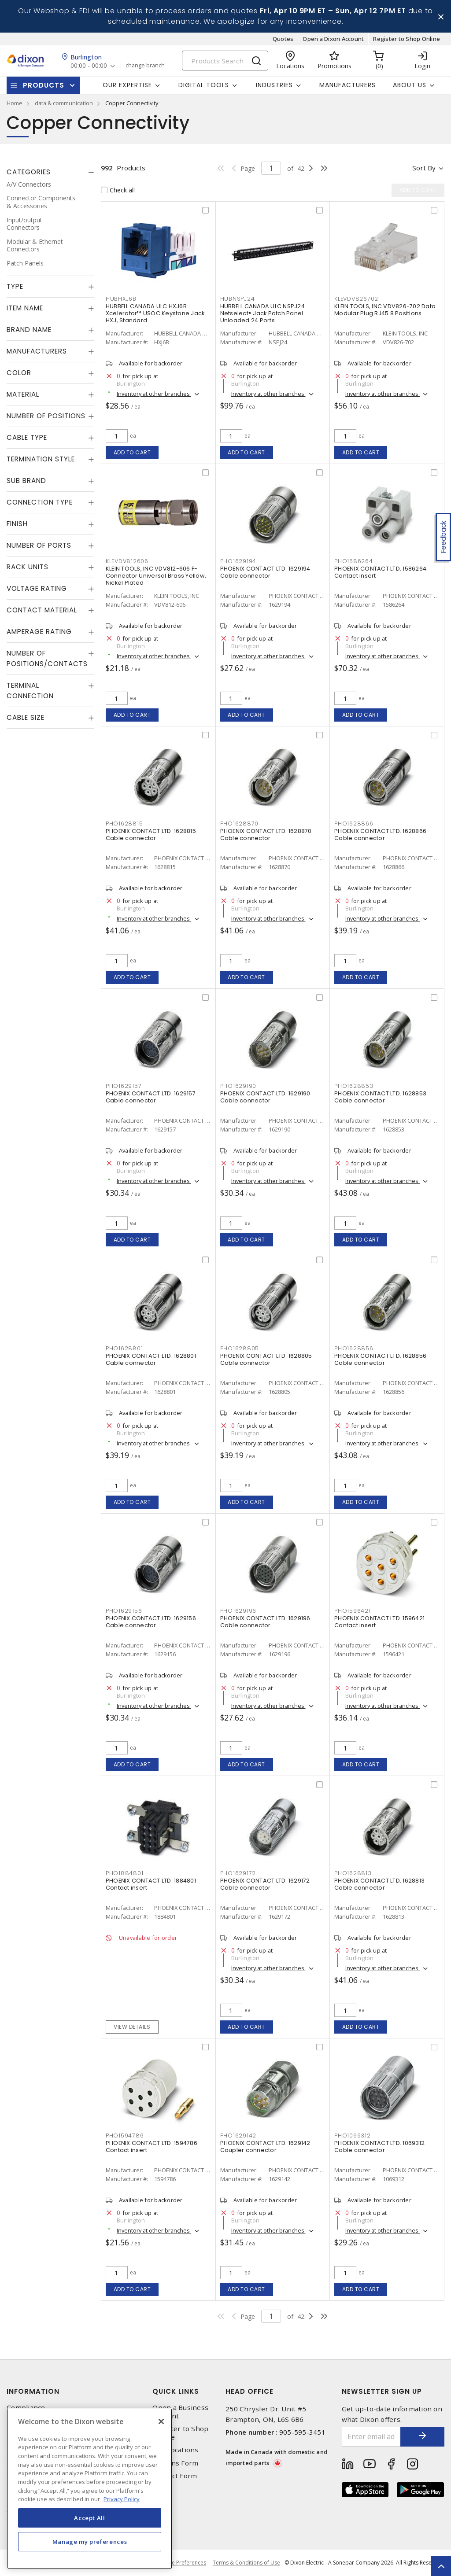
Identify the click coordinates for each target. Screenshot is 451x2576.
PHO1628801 (124, 1348)
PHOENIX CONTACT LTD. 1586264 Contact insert (380, 572)
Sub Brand (26, 480)
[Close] (161, 2421)
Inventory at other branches (154, 394)
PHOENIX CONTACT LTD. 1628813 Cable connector (379, 1884)
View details (132, 2027)
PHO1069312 (352, 2135)
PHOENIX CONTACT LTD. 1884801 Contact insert (151, 1884)
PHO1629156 (124, 1610)
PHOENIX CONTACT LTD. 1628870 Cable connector (266, 834)
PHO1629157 (124, 1086)
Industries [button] (274, 85)
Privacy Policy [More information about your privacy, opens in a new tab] (122, 2499)
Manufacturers (347, 85)
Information (33, 2391)
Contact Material (42, 610)
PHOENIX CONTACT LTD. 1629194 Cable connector (265, 572)
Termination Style (41, 459)
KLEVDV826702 (356, 298)
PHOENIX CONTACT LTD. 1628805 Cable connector (266, 1359)
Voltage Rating (37, 588)
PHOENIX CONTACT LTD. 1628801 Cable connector (151, 1359)
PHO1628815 (124, 823)
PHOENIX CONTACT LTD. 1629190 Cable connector (265, 1097)
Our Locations (175, 2450)
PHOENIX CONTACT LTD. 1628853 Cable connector (380, 1097)
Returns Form (175, 2463)
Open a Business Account (180, 2411)
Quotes (283, 39)
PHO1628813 (353, 1873)
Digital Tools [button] (203, 85)
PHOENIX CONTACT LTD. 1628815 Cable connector (151, 834)
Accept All (89, 2518)
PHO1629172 (238, 1873)
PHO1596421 (352, 1610)
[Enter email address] (371, 2437)
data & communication (64, 103)
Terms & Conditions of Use (246, 2562)
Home (14, 103)
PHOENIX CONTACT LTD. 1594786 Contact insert (151, 2146)
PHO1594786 (125, 2135)
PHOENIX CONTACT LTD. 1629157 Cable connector (151, 1097)
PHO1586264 (353, 561)
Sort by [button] (424, 167)
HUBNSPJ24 (237, 298)
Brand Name (29, 329)
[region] (89, 2488)
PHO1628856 (353, 1348)
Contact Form (174, 2476)
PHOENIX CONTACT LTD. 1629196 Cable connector (265, 1621)
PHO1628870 (239, 823)
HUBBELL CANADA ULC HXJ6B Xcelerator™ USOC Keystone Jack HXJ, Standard (155, 313)
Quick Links (175, 2391)
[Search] (225, 60)
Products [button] (43, 85)
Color (19, 372)
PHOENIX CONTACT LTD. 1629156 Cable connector (151, 1621)
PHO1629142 (238, 2135)
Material (23, 394)
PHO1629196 (238, 1610)
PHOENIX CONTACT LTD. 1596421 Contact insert (379, 1621)
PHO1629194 (238, 561)
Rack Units (27, 566)
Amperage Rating (39, 631)
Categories (29, 172)
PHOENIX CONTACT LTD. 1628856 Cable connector (380, 1359)
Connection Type (40, 502)
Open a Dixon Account (333, 39)
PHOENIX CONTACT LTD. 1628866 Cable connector (380, 834)
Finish (17, 523)
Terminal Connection (30, 690)
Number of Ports (39, 545)
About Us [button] (409, 85)
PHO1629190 (238, 1086)
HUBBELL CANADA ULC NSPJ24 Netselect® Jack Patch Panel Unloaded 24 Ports (262, 313)
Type (15, 286)
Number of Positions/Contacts (47, 658)
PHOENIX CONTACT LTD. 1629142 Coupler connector (265, 2146)
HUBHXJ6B (121, 298)
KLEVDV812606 (127, 561)
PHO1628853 (353, 1086)
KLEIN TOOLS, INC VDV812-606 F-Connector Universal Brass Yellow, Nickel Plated (156, 575)
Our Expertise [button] (127, 85)
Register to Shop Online (406, 39)
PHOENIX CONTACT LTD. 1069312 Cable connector (379, 2146)
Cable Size (25, 717)
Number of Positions (46, 415)
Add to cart (132, 452)
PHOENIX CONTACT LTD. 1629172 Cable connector (265, 1884)
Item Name (25, 308)
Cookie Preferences (181, 2562)
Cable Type (27, 437)
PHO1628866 (353, 823)
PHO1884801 (125, 1873)
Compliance (26, 2407)
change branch (145, 65)
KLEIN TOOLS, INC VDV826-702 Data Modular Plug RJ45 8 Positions (385, 309)
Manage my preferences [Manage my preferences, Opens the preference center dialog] (89, 2542)
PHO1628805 (239, 1348)
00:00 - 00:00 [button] (88, 66)
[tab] (50, 172)
